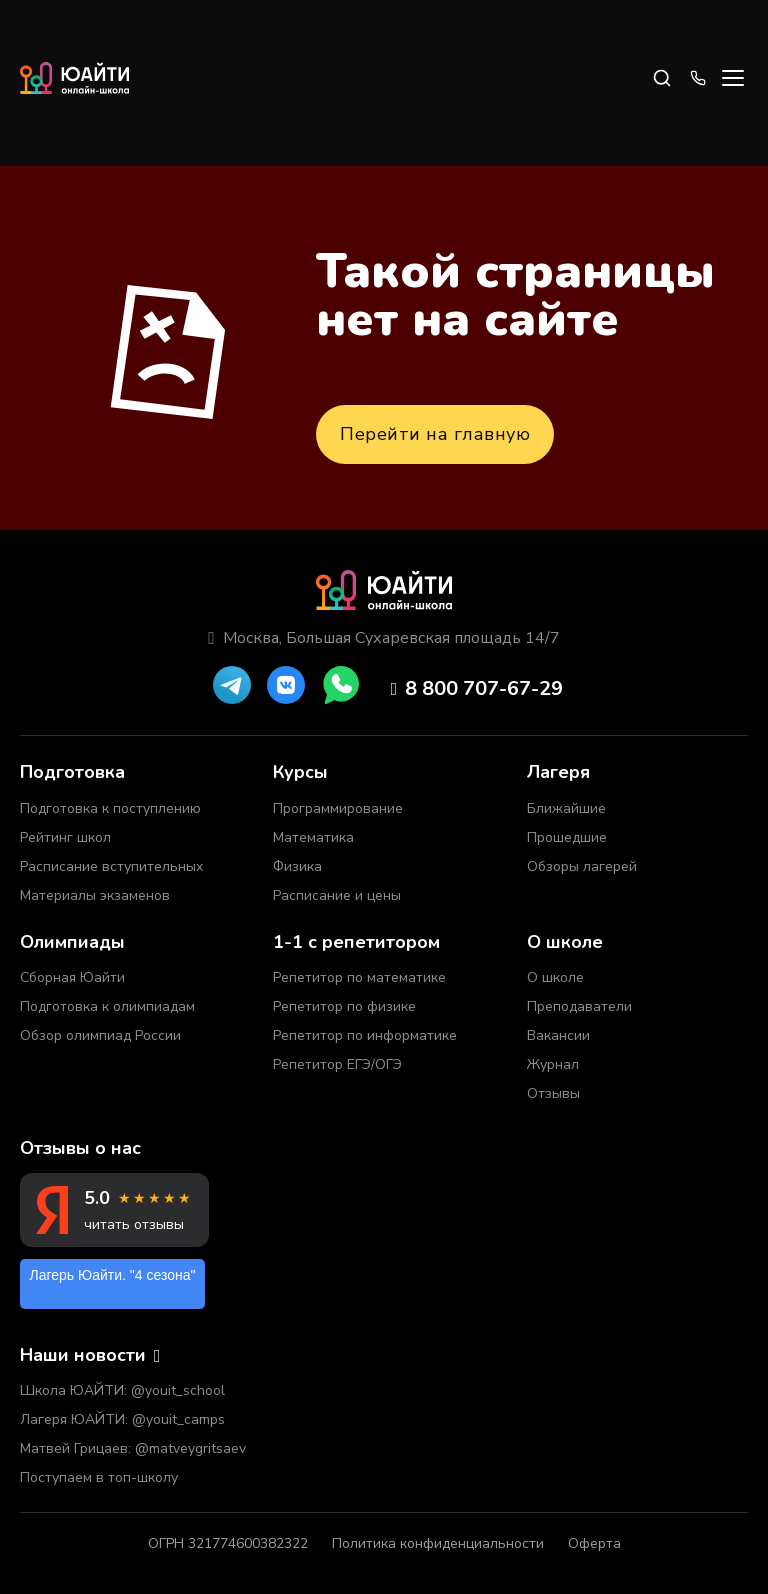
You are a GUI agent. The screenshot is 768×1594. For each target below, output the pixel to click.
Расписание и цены (337, 895)
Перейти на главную (435, 434)
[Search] (662, 78)
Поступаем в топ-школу (99, 1477)
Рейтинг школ (65, 837)
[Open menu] (733, 78)
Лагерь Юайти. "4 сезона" (113, 1275)
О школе (555, 977)
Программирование (338, 808)
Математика (313, 837)
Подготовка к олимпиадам (107, 1006)
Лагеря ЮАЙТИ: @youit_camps (122, 1419)
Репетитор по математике (359, 977)
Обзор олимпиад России (100, 1035)
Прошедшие (567, 837)
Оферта (594, 1543)
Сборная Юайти (72, 977)
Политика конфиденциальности (438, 1543)
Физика (297, 866)
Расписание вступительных (111, 866)
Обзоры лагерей (582, 866)
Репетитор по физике (344, 1006)
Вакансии (558, 1035)
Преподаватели (579, 1006)
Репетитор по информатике (365, 1035)
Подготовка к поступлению (110, 808)
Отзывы (553, 1093)
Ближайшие (566, 808)
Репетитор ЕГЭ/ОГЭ (337, 1064)
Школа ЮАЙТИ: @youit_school (122, 1390)
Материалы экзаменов (95, 895)
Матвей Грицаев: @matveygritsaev (133, 1448)
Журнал (553, 1064)
